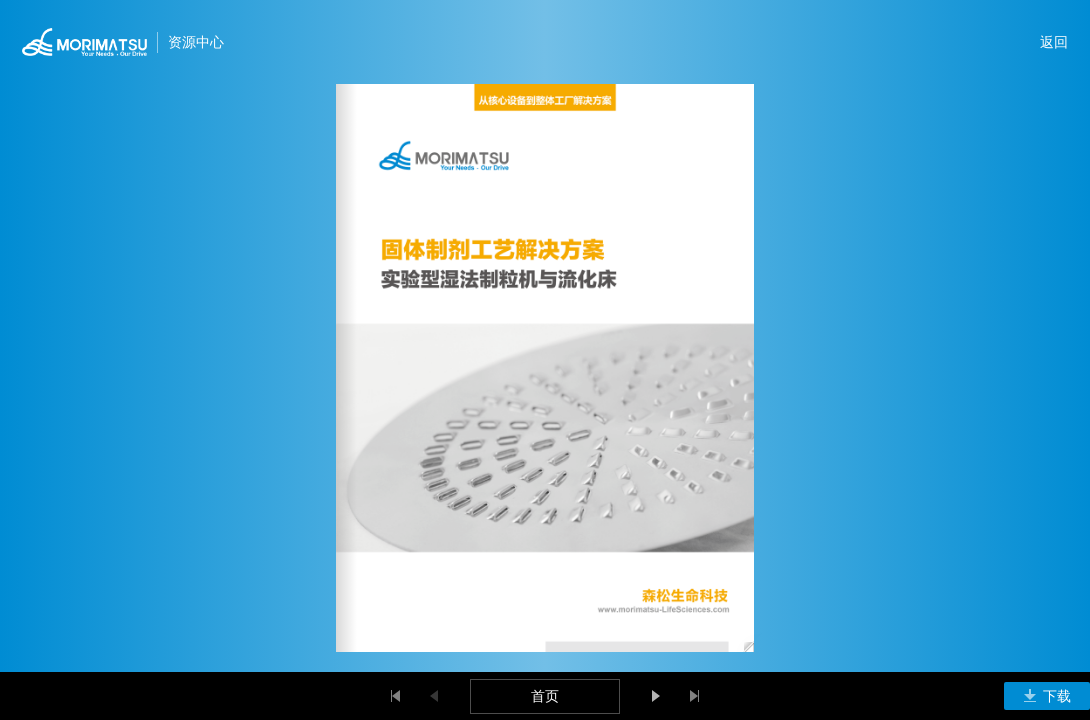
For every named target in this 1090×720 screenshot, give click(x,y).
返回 (1054, 42)
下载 (1047, 696)
